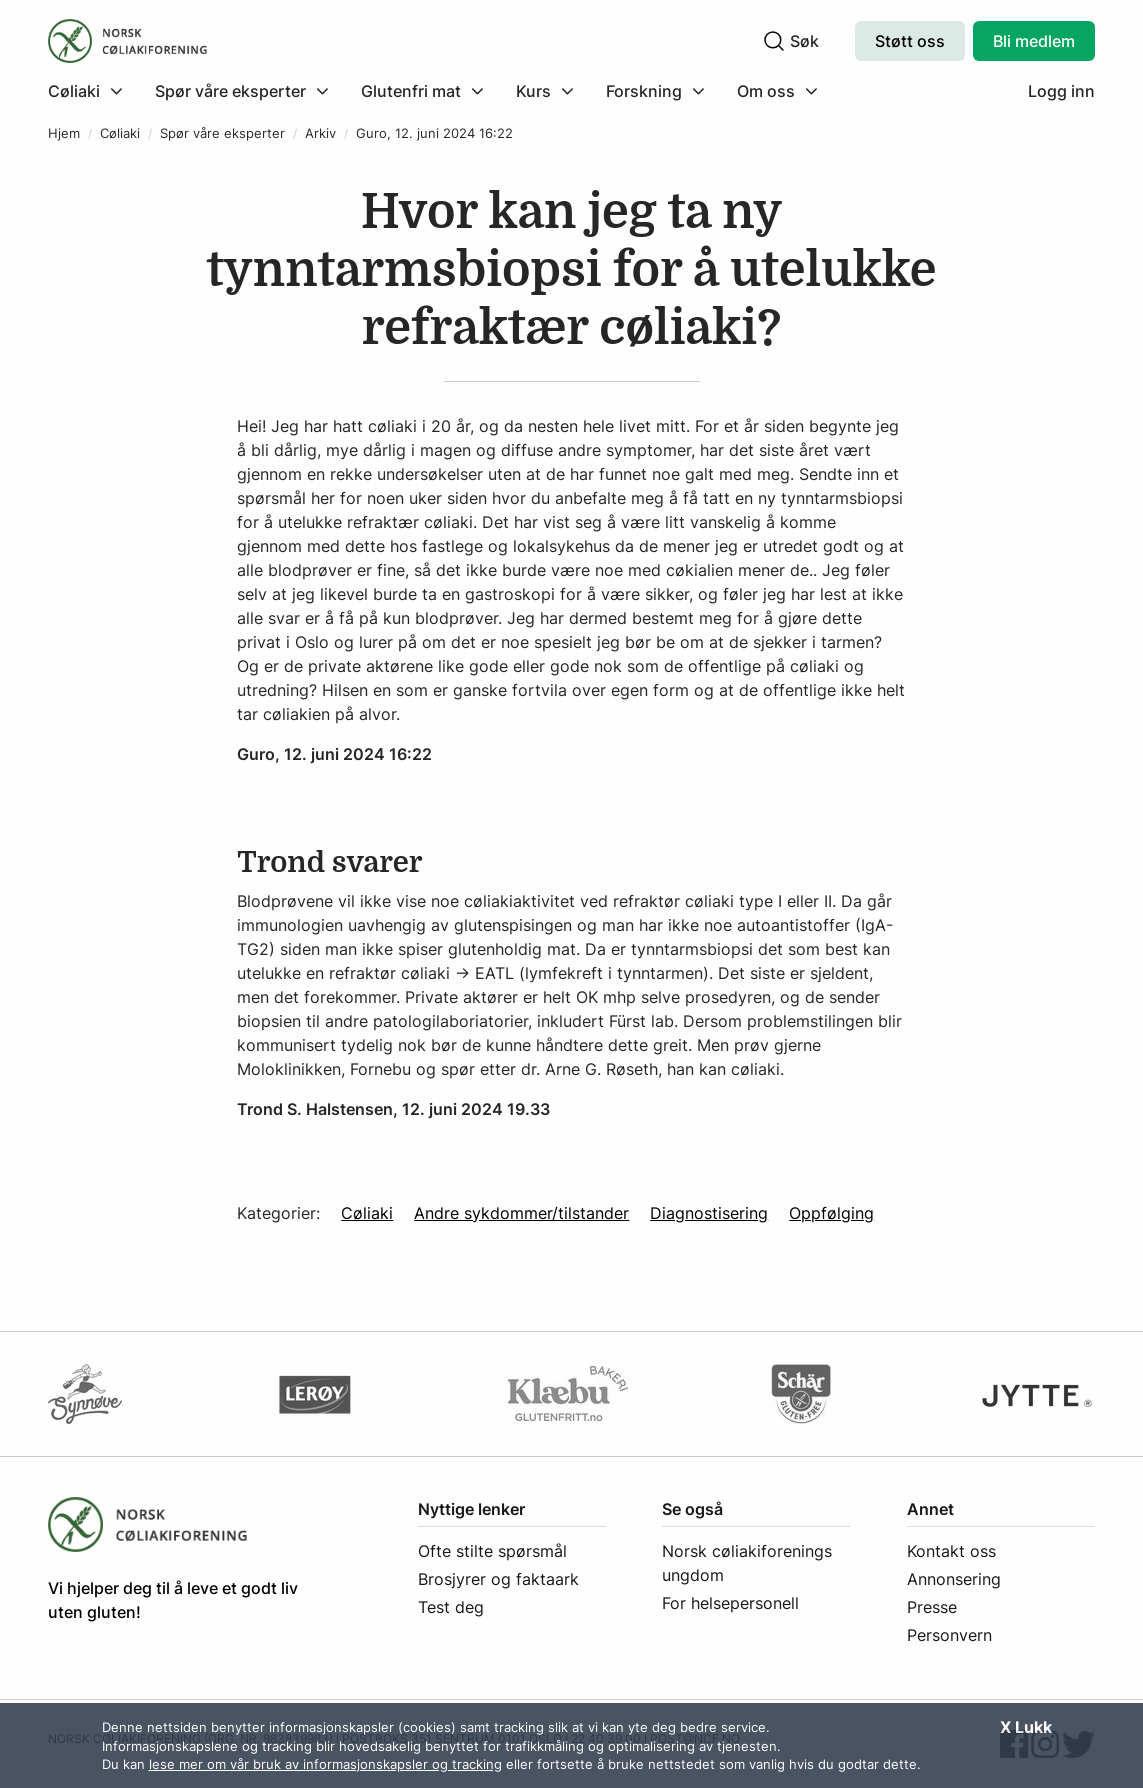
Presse (932, 1607)
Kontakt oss (951, 1551)
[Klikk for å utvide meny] (85, 91)
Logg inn (1061, 91)
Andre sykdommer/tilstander (521, 1213)
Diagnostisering (709, 1213)
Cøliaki (120, 133)
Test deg (451, 1607)
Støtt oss (910, 41)
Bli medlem (1034, 41)
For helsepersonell (730, 1603)
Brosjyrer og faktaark (498, 1579)
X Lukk (1026, 1727)
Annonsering (954, 1579)
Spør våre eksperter (222, 133)
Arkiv (320, 133)
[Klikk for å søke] (774, 41)
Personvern (949, 1635)
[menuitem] (93, 91)
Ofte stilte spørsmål (492, 1551)
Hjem (64, 133)
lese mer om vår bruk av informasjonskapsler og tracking (325, 1764)
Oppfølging (831, 1213)
